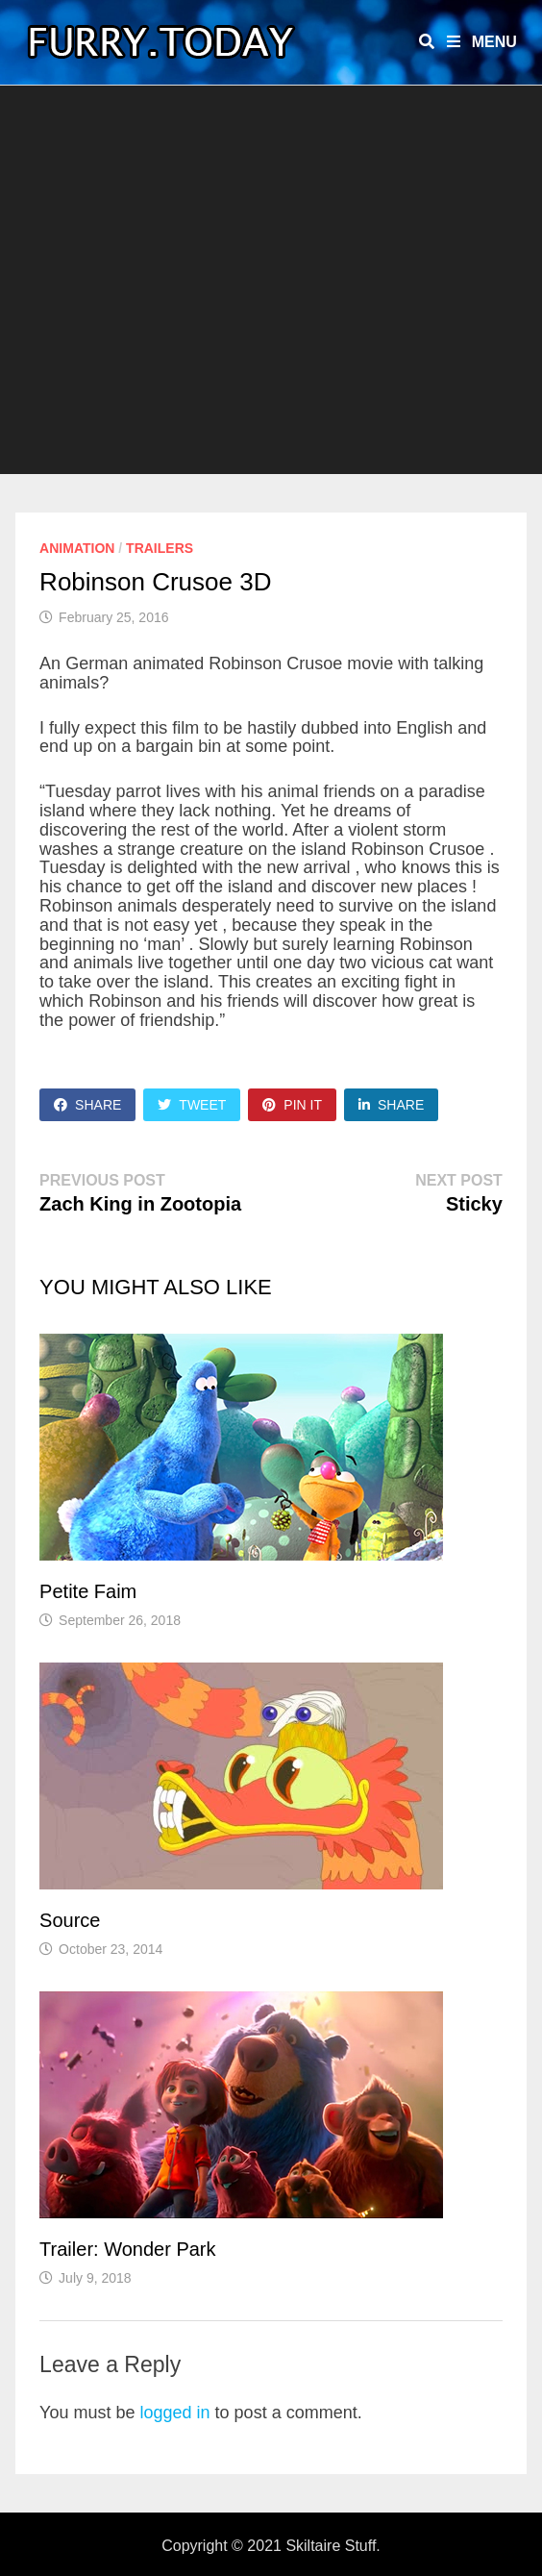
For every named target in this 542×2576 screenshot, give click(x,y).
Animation (76, 548)
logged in (175, 2412)
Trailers (159, 548)
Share (87, 1105)
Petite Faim (87, 1591)
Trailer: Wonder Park (127, 2249)
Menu (482, 42)
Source (69, 1920)
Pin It (292, 1105)
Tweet (192, 1105)
